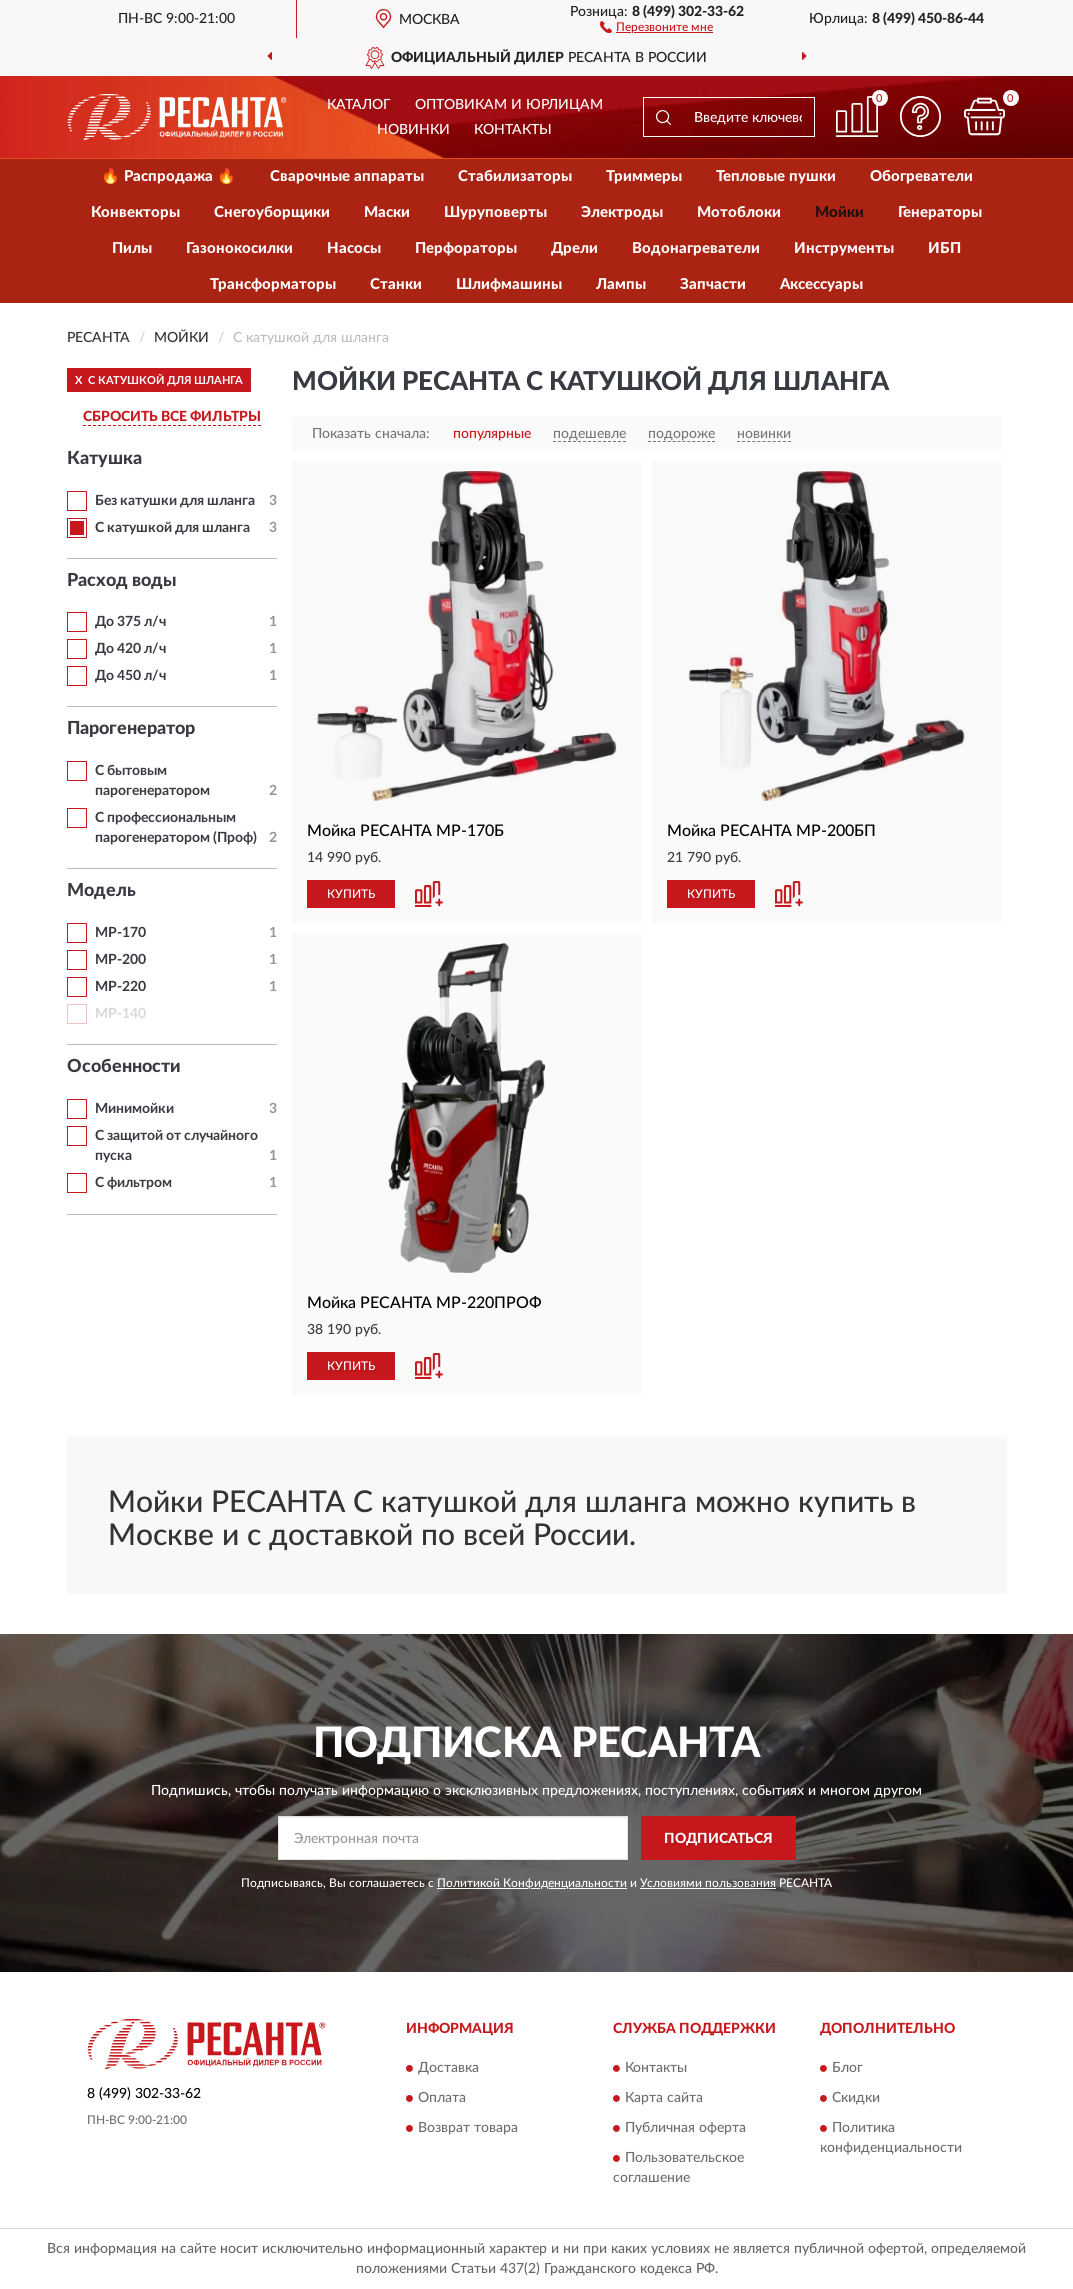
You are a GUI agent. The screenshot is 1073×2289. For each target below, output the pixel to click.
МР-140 (120, 1014)
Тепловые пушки (776, 176)
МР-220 (120, 987)
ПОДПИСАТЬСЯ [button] (718, 1839)
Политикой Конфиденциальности (532, 1883)
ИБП (944, 248)
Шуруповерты (495, 212)
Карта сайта (664, 2098)
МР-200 (120, 960)
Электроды (622, 212)
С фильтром (133, 1183)
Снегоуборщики (272, 212)
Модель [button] (101, 891)
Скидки (856, 2098)
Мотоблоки (739, 212)
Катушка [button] (104, 459)
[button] (656, 26)
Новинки (413, 130)
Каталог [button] (359, 105)
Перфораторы (466, 248)
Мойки (839, 212)
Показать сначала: (371, 434)
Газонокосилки (239, 248)
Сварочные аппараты (347, 176)
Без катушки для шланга (175, 501)
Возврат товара (468, 2128)
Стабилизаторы (515, 176)
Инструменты (844, 248)
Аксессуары (821, 284)
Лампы (621, 284)
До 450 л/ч (130, 676)
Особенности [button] (124, 1067)
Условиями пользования (708, 1883)
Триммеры (644, 176)
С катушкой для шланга (172, 528)
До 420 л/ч (130, 649)
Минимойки (134, 1109)
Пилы (132, 248)
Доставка (448, 2068)
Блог (847, 2068)
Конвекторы (135, 212)
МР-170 (120, 933)
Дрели (574, 248)
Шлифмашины (509, 284)
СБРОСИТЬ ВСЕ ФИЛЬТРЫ (172, 417)
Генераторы (940, 212)
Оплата (442, 2098)
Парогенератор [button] (131, 729)
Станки (396, 284)
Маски (387, 212)
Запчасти (713, 284)
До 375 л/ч (130, 622)
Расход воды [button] (122, 581)
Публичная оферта (685, 2128)
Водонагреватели (696, 248)
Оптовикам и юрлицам (509, 105)
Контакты (513, 130)
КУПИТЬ (351, 894)
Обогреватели (921, 176)
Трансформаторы (273, 284)
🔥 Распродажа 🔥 (168, 176)
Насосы (354, 248)
